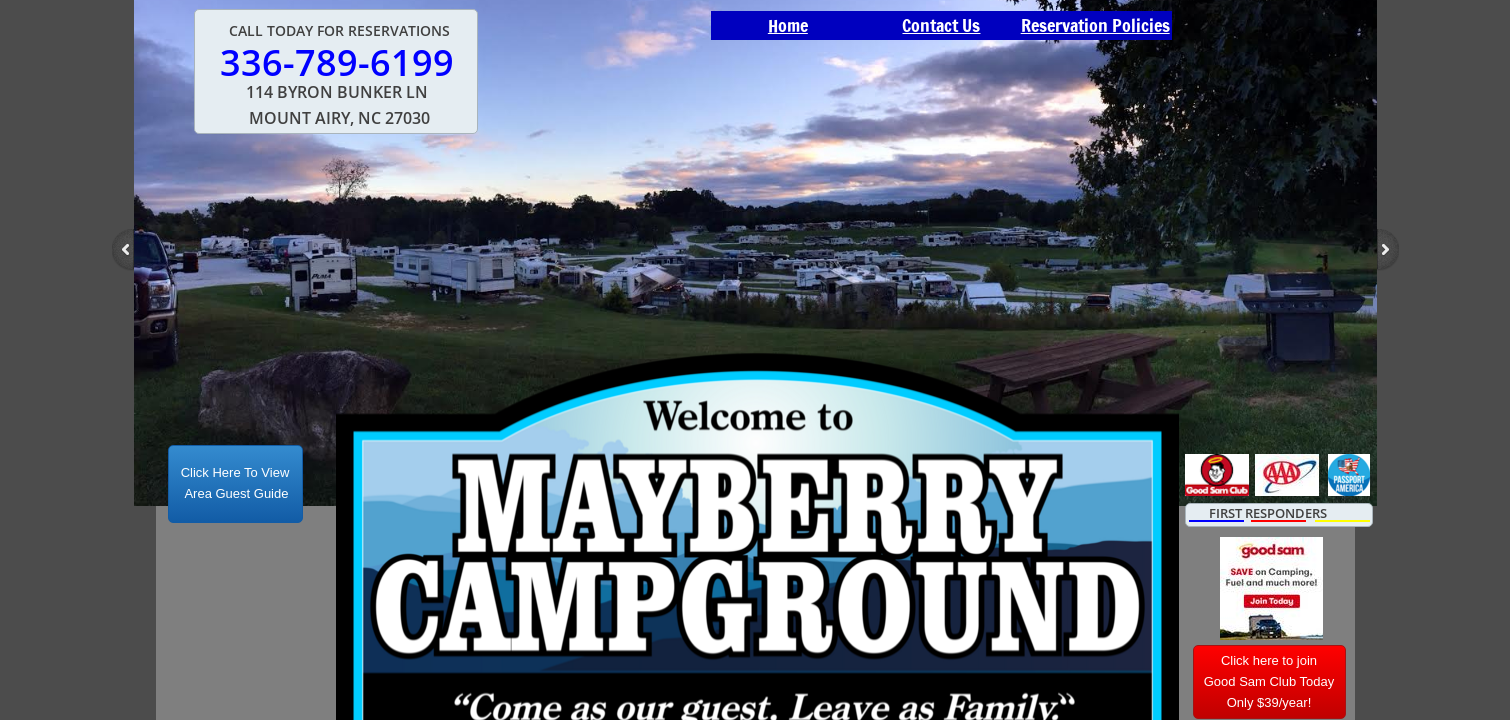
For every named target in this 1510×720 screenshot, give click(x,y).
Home (788, 25)
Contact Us (941, 25)
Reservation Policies (1095, 25)
